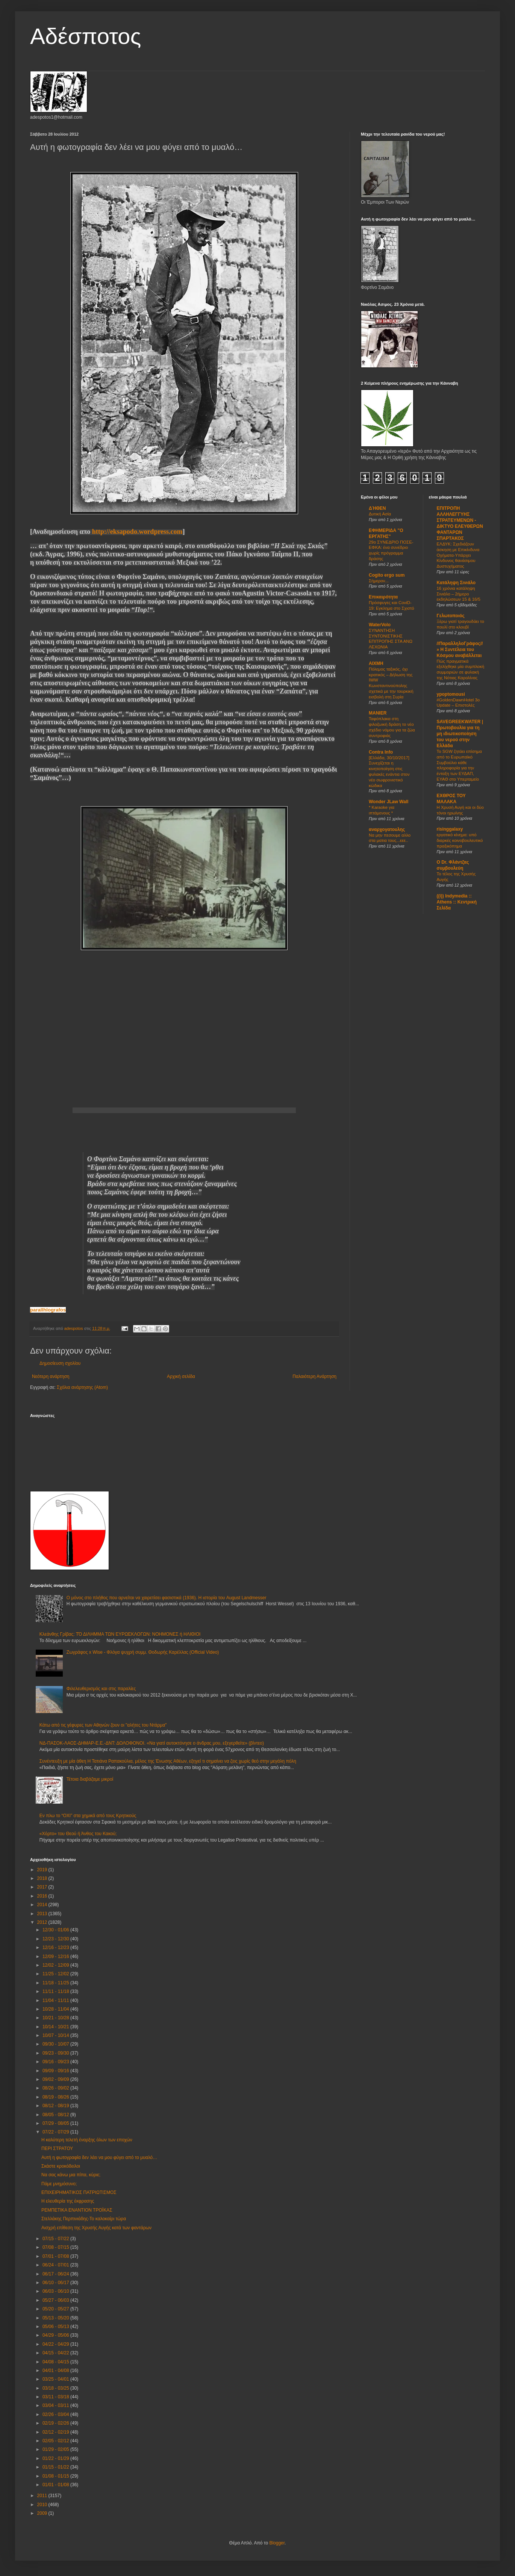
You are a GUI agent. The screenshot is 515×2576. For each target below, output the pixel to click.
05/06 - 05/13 (56, 2326)
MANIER (377, 713)
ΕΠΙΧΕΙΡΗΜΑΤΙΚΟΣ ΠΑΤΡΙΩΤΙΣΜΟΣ (79, 2192)
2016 (42, 1896)
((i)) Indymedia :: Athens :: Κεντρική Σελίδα (457, 902)
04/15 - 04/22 (56, 2352)
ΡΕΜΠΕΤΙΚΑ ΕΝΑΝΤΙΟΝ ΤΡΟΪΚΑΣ (76, 2210)
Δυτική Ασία (380, 514)
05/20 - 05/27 (56, 2309)
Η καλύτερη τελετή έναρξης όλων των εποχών (86, 2139)
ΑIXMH (376, 663)
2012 (42, 1922)
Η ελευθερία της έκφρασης (67, 2201)
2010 (42, 2504)
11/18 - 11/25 (56, 1982)
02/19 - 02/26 (56, 2423)
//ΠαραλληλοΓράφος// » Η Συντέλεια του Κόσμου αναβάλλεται (460, 649)
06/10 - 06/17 (56, 2282)
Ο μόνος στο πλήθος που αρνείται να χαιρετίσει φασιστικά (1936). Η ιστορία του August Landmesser (167, 1597)
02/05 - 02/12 (56, 2440)
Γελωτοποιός (451, 615)
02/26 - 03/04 (56, 2414)
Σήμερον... (379, 581)
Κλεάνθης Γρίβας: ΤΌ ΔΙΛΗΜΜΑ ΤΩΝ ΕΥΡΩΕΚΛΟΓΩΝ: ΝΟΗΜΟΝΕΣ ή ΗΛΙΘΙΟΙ (120, 1634)
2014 (42, 1904)
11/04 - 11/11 (56, 2000)
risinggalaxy (450, 829)
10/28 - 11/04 (56, 2009)
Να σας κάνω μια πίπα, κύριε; (70, 2174)
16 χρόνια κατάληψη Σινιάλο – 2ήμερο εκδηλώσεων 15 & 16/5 (458, 594)
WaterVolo (380, 624)
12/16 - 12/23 (56, 1947)
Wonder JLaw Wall (388, 801)
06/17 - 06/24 (56, 2274)
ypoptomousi (451, 694)
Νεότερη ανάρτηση (50, 1376)
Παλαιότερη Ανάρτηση (314, 1376)
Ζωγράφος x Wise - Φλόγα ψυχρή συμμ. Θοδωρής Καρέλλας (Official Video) (143, 1652)
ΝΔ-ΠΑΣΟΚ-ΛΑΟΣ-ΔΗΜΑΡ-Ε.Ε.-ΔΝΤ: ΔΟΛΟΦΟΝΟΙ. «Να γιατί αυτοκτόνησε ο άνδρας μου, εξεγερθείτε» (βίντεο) (151, 1743)
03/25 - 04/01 (56, 2379)
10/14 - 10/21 (56, 2026)
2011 (42, 2495)
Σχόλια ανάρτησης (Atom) (82, 1387)
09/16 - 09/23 (56, 2061)
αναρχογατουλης (387, 829)
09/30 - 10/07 (56, 2044)
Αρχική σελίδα (181, 1376)
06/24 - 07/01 (56, 2265)
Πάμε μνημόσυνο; (59, 2183)
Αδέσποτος (85, 36)
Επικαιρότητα (383, 597)
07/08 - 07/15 (56, 2247)
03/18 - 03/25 (56, 2388)
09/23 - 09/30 (56, 2053)
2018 (42, 1878)
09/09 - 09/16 (56, 2070)
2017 (42, 1887)
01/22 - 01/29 (56, 2458)
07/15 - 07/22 (56, 2238)
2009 (42, 2513)
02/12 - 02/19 (56, 2432)
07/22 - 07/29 (56, 2132)
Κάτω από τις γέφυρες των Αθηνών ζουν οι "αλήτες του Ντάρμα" (103, 1725)
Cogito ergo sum (386, 575)
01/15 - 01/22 (56, 2467)
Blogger (277, 2543)
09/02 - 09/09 (56, 2079)
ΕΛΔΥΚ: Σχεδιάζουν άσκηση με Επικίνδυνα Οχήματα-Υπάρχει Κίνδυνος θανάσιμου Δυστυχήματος (458, 555)
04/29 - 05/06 (56, 2335)
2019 (42, 1869)
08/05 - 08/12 (56, 2114)
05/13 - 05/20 (56, 2318)
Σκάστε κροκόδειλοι (60, 2166)
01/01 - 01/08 (56, 2484)
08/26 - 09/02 (56, 2088)
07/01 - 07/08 (56, 2256)
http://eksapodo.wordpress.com (137, 531)
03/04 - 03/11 (56, 2405)
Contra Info (381, 752)
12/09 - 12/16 (56, 1956)
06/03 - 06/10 (56, 2291)
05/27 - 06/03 (56, 2300)
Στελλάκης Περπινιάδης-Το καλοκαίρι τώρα (83, 2218)
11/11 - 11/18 (56, 1991)
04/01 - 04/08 (56, 2370)
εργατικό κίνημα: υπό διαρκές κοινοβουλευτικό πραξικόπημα (460, 840)
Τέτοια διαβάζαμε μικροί (90, 1779)
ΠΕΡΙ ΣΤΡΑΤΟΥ (57, 2148)
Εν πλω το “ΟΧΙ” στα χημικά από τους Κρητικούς (87, 1815)
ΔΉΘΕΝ (377, 508)
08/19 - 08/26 (56, 2097)
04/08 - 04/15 (56, 2361)
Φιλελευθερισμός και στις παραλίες (101, 1688)
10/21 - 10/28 (56, 2017)
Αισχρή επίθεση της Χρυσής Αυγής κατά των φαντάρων (96, 2227)
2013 (42, 1913)
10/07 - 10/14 (56, 2035)
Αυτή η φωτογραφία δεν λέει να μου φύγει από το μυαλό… (99, 2157)
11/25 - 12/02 (56, 1973)
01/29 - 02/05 (56, 2449)
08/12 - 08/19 (56, 2105)
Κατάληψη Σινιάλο (456, 582)
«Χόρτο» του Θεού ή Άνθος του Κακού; (78, 1833)
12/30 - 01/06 (56, 1929)
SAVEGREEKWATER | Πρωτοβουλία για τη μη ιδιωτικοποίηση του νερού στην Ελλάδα (460, 733)
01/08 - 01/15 (56, 2476)
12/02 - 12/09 (56, 1965)
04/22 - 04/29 (56, 2344)
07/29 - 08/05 (56, 2123)
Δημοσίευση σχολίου (59, 1363)
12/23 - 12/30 (56, 1938)
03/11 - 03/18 (56, 2396)
